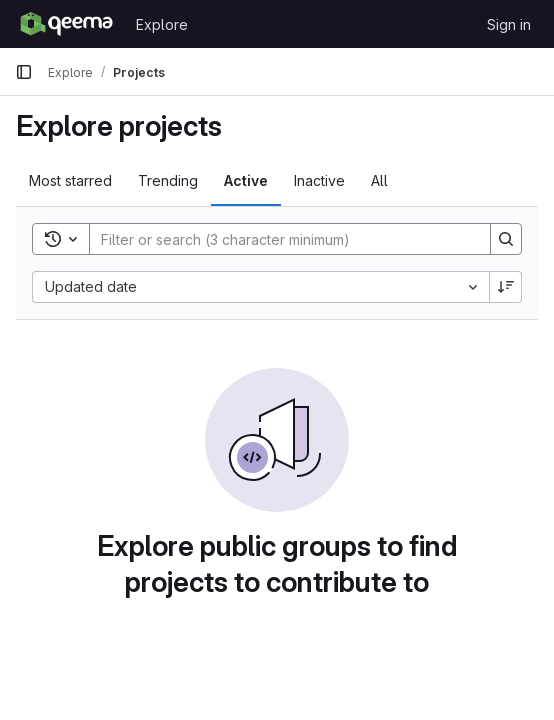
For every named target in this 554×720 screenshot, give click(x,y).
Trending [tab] (168, 180)
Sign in (509, 24)
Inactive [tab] (319, 180)
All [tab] (379, 180)
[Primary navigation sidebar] (24, 72)
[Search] (280, 239)
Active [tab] (246, 180)
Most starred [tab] (70, 180)
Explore (162, 24)
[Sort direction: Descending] (506, 287)
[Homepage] (65, 24)
